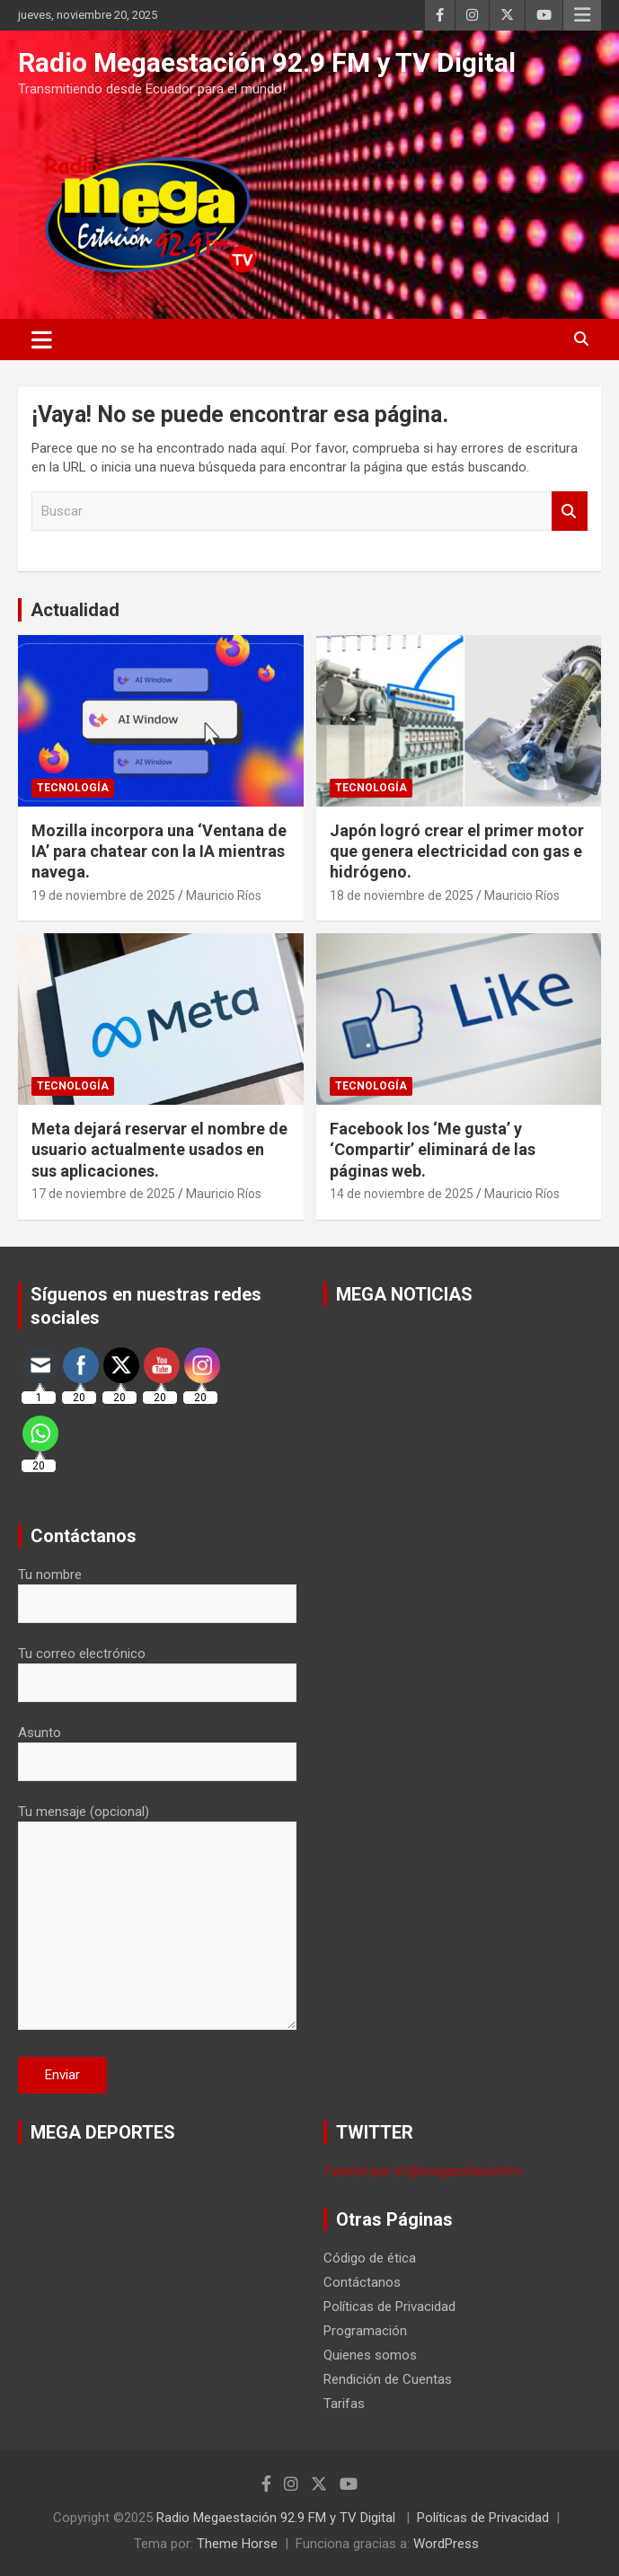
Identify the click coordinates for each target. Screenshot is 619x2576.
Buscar (570, 511)
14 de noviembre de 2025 (401, 1194)
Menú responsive (582, 15)
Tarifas (344, 2403)
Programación (365, 2331)
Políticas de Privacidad (389, 2306)
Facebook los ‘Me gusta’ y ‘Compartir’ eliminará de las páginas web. (432, 1149)
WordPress (446, 2544)
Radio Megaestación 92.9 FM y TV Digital (267, 62)
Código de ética (369, 2258)
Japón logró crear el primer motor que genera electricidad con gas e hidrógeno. (457, 851)
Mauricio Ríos (223, 895)
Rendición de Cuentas (387, 2379)
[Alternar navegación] (42, 339)
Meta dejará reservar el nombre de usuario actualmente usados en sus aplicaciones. (159, 1149)
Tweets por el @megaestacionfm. (424, 2171)
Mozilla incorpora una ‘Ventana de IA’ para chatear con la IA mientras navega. (159, 851)
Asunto (157, 1747)
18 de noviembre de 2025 (401, 895)
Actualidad (75, 610)
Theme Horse (237, 2544)
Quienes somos (370, 2355)
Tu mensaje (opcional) (157, 1918)
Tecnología (73, 787)
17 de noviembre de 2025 (103, 1194)
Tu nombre (157, 1588)
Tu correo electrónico (157, 1667)
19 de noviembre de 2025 (103, 895)
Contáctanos (362, 2282)
